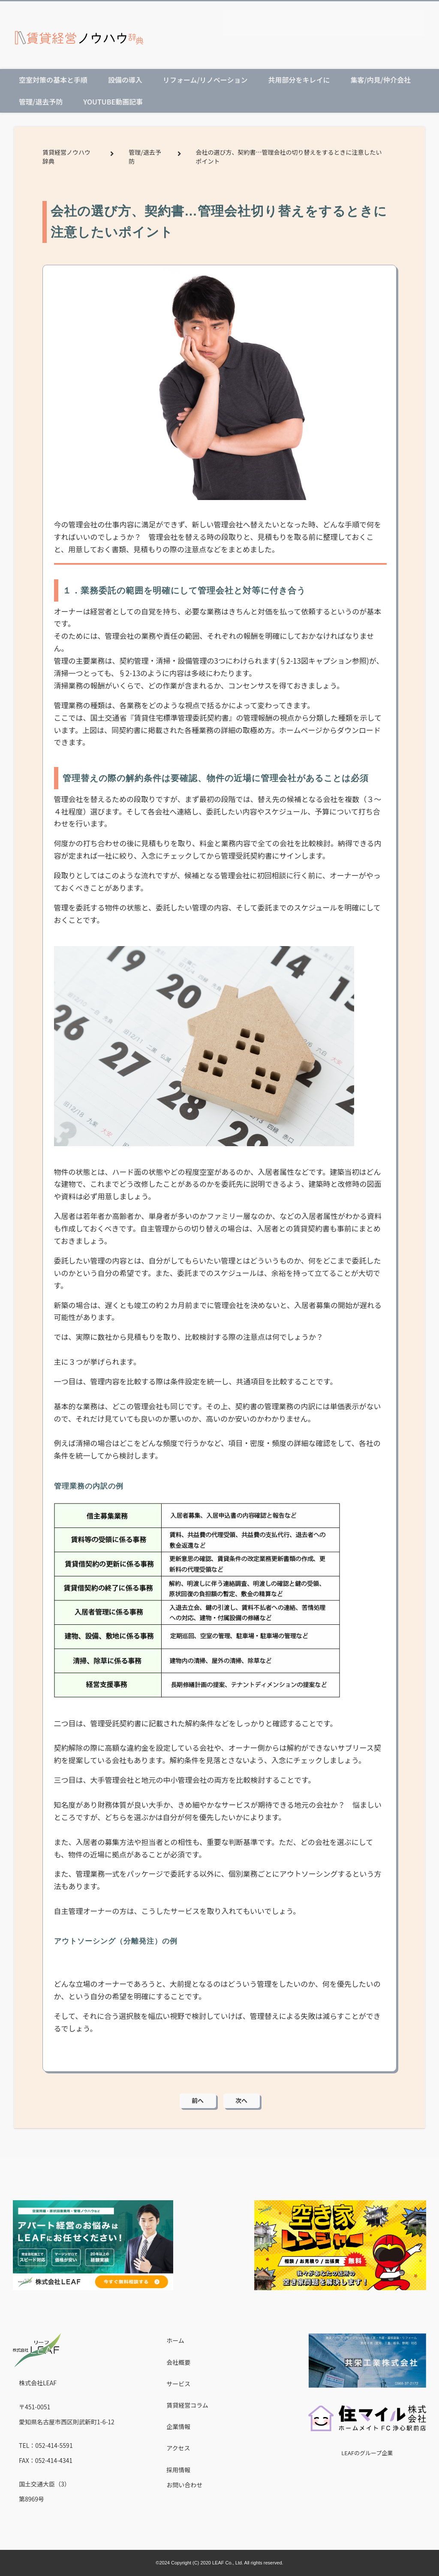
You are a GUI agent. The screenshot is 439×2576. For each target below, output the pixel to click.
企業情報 (178, 2426)
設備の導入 (125, 80)
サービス (178, 2383)
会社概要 (178, 2362)
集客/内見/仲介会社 (380, 80)
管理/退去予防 (41, 101)
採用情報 (178, 2469)
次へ (241, 2100)
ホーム (175, 2340)
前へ (198, 2100)
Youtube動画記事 (113, 101)
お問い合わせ (184, 2484)
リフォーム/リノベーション (205, 80)
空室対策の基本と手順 (53, 80)
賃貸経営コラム (187, 2405)
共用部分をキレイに (299, 80)
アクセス (178, 2448)
